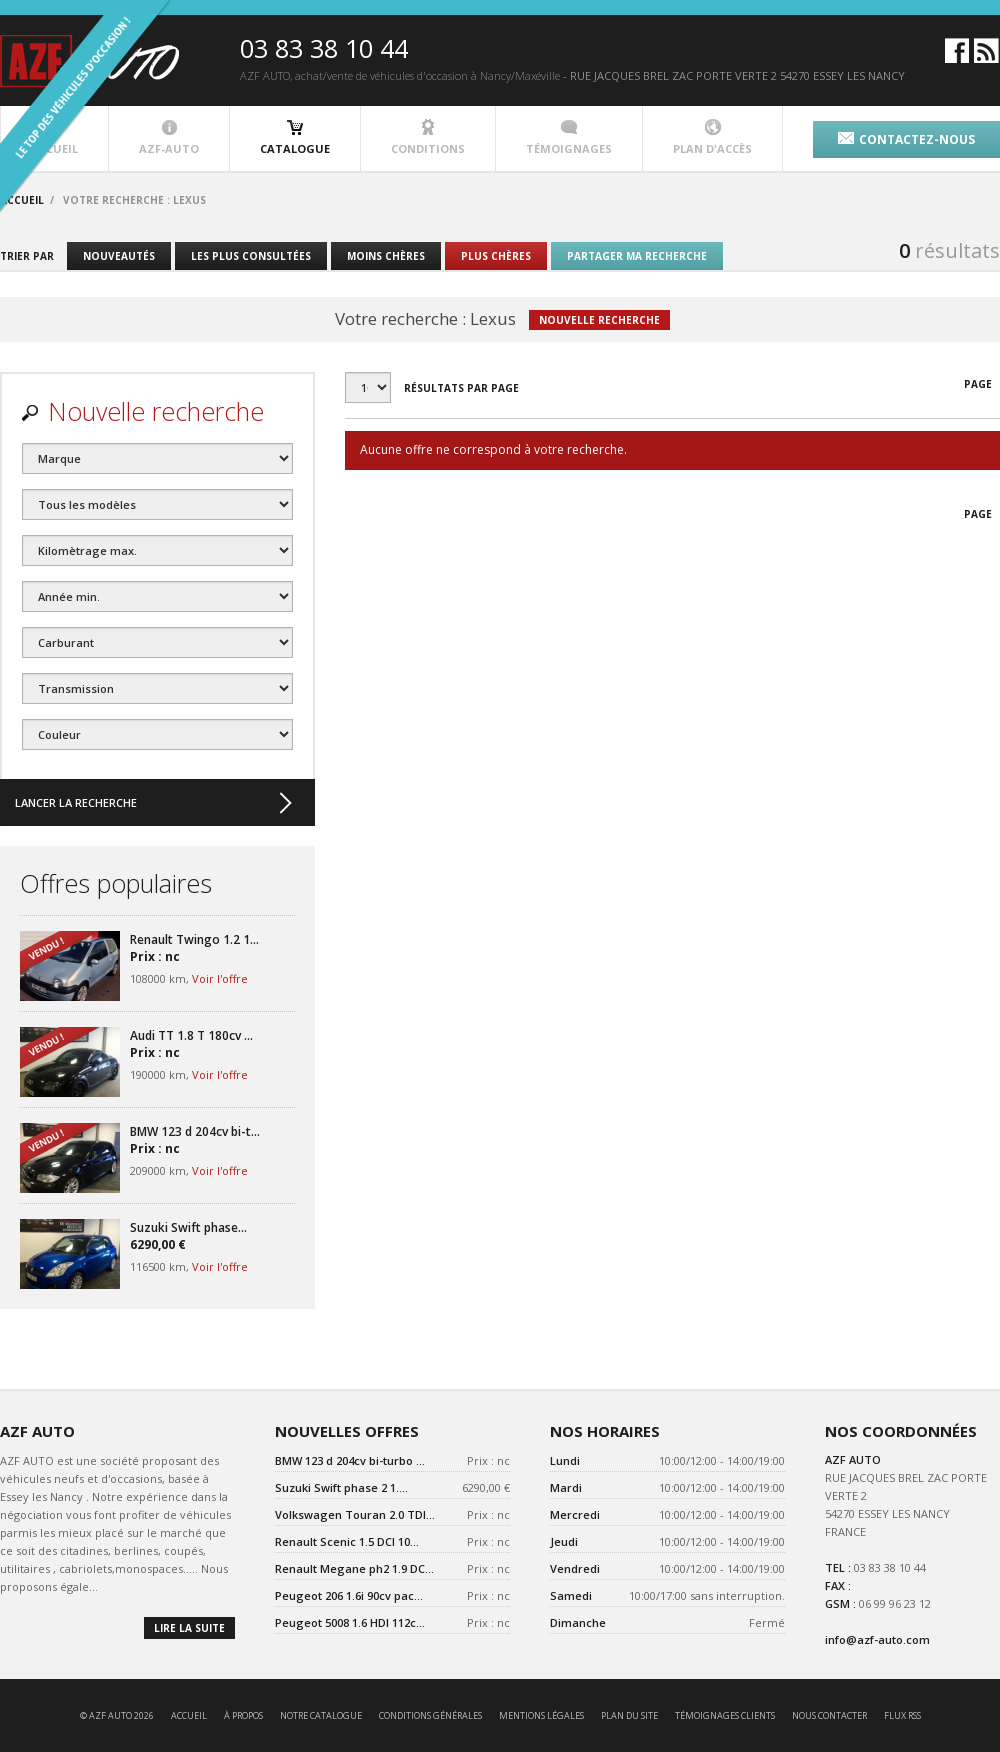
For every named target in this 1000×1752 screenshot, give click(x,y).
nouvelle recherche (599, 320)
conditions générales (430, 1715)
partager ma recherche (637, 256)
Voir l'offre (220, 978)
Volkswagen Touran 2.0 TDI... (355, 1514)
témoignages (569, 137)
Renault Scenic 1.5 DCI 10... (347, 1541)
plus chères (496, 256)
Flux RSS (902, 1715)
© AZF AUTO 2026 (117, 1715)
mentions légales (541, 1715)
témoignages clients (725, 1715)
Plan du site (629, 1715)
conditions (428, 137)
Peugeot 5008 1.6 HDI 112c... (350, 1622)
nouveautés (119, 256)
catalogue (295, 137)
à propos (243, 1715)
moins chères (386, 256)
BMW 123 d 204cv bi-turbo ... (350, 1460)
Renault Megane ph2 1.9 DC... (354, 1568)
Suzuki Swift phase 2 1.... (341, 1487)
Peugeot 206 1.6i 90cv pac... (349, 1595)
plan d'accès (712, 137)
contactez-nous (906, 139)
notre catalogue (321, 1715)
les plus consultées (251, 256)
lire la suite (189, 1628)
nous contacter (829, 1715)
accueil (189, 1715)
